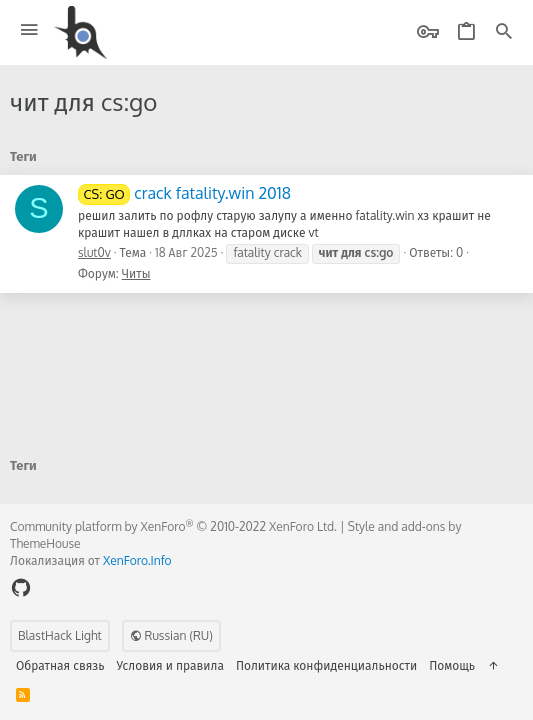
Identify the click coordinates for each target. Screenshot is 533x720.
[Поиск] (504, 32)
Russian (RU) (171, 635)
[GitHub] (21, 587)
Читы (136, 273)
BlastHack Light (60, 635)
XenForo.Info (137, 560)
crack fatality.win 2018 (184, 193)
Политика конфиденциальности (326, 665)
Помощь (452, 665)
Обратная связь (60, 665)
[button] (29, 30)
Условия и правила (170, 665)
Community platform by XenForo (173, 526)
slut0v (94, 252)
